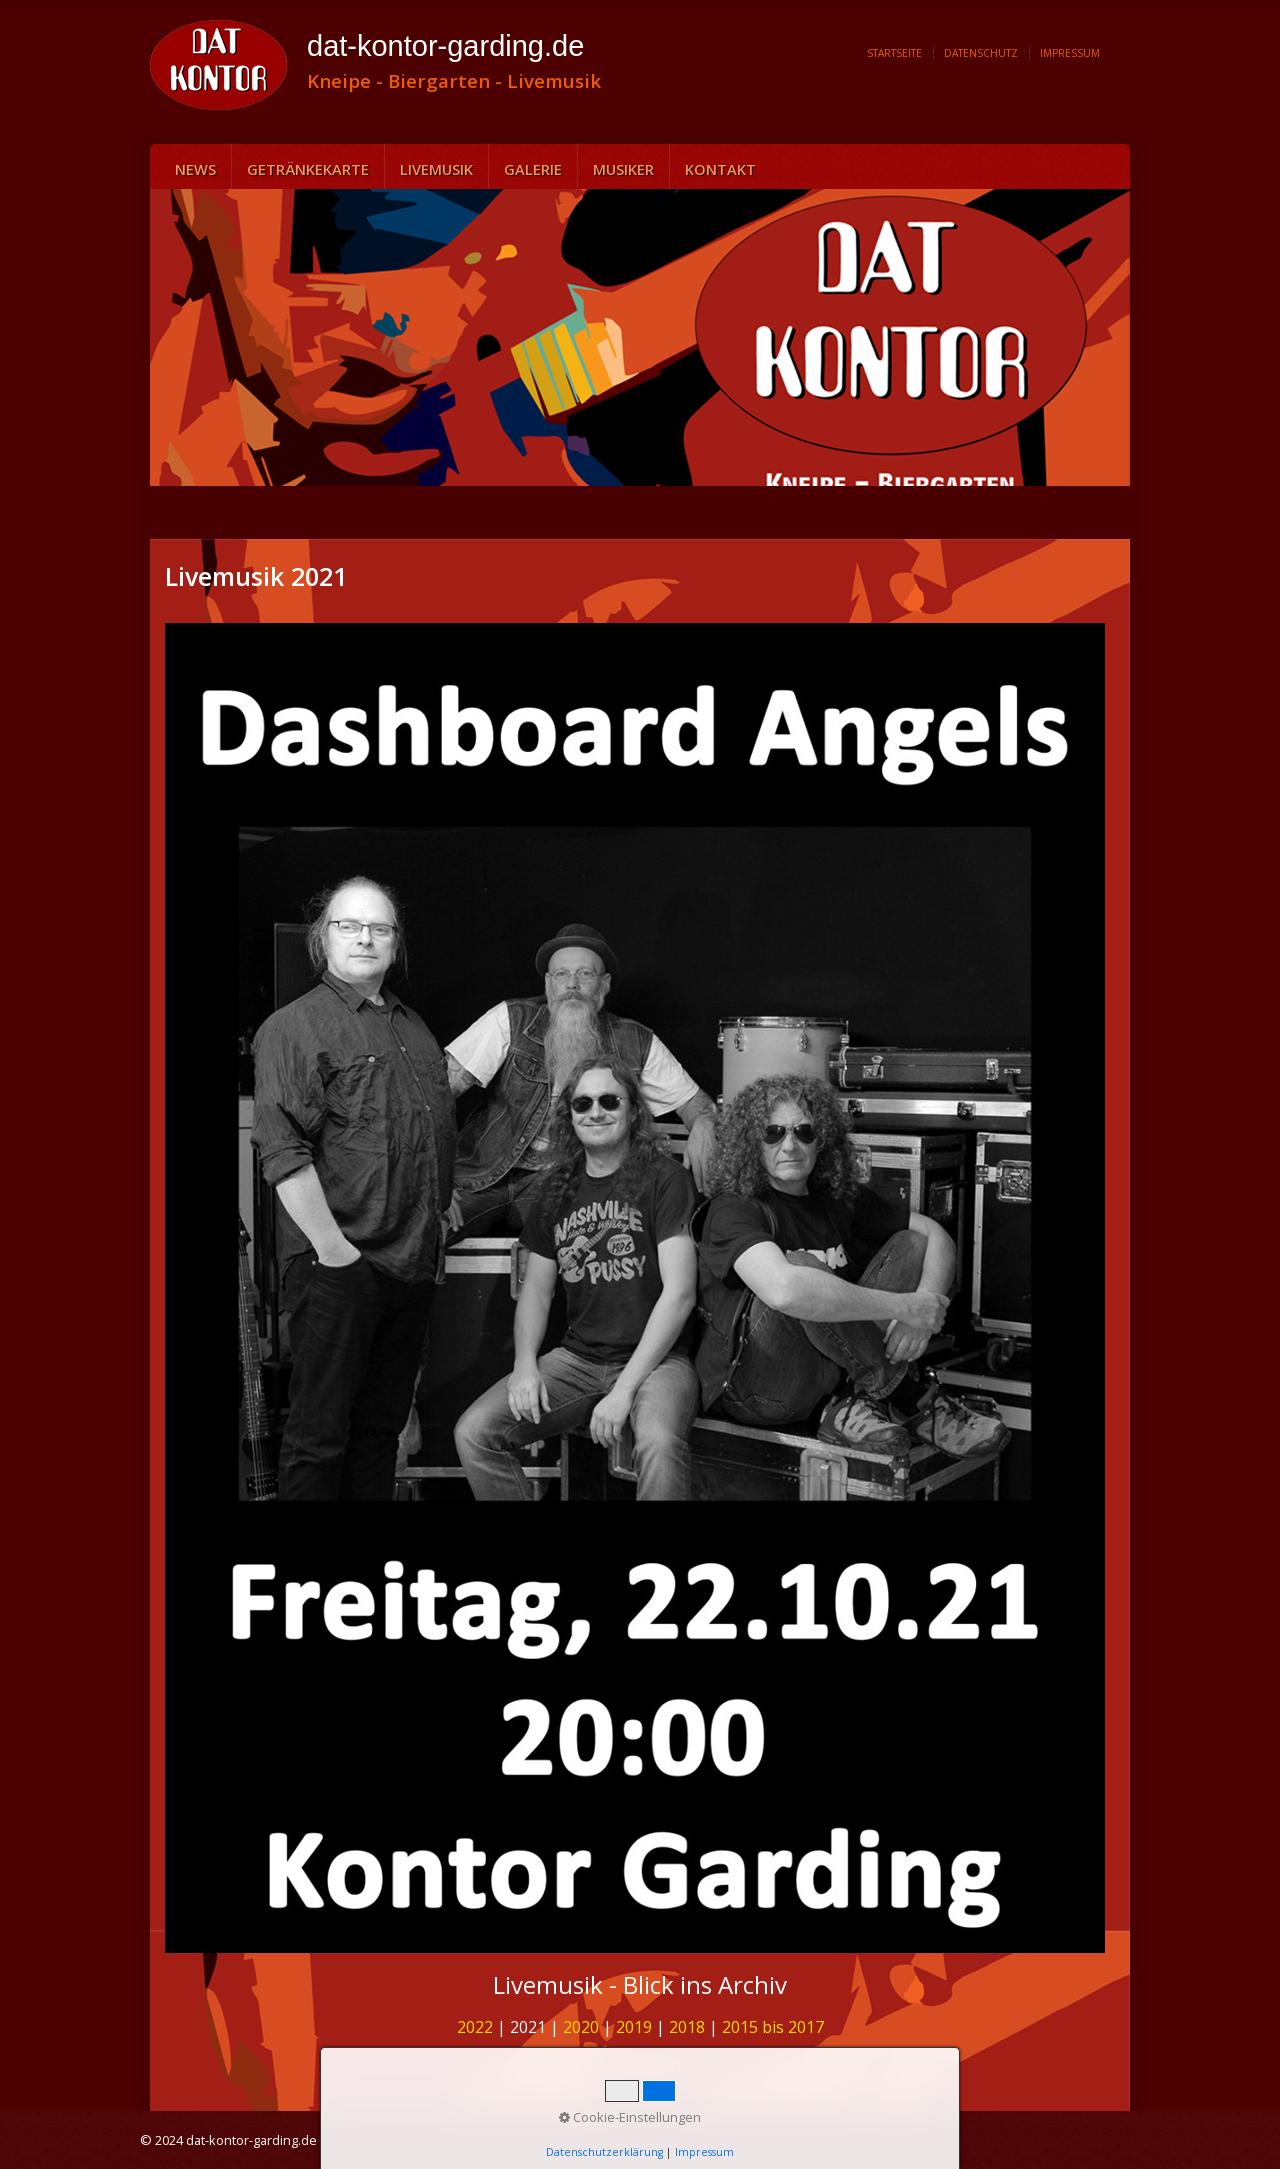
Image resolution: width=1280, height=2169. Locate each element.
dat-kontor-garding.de (445, 46)
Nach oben (640, 2064)
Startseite (894, 53)
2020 (581, 2027)
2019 (634, 2027)
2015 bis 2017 (773, 2027)
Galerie (533, 169)
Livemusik (436, 169)
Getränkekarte (308, 169)
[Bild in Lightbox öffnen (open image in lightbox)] (635, 1288)
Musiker (623, 169)
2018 (687, 2027)
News (195, 169)
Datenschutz (981, 53)
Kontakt (720, 169)
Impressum (1070, 53)
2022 (475, 2027)
